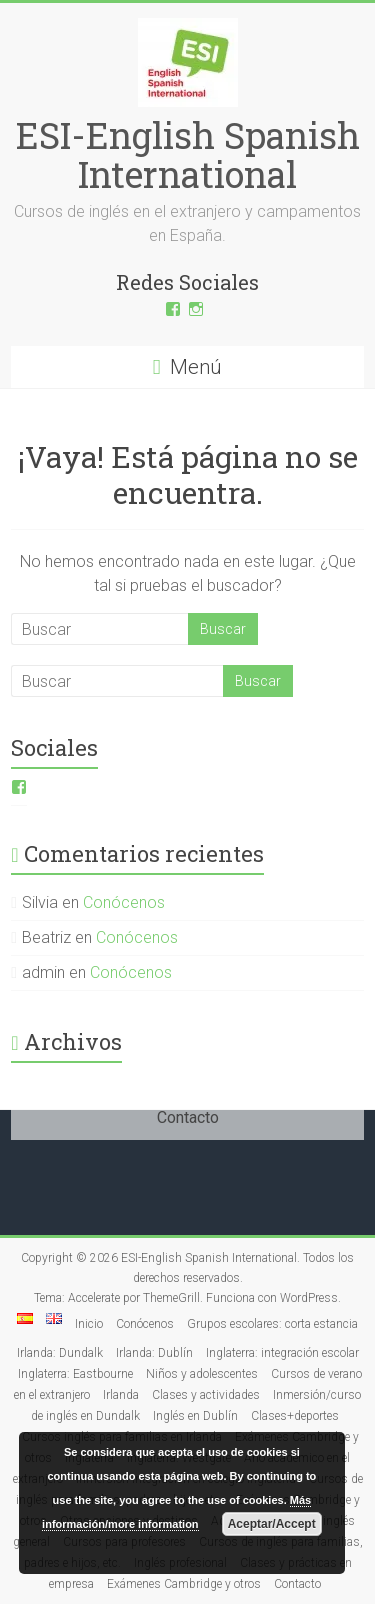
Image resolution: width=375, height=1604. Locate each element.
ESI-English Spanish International (188, 154)
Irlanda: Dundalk (60, 1353)
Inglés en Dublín (195, 1416)
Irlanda (121, 1395)
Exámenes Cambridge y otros (184, 1584)
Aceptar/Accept (272, 1524)
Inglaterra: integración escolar (282, 1353)
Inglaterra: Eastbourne (75, 1374)
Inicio (89, 1324)
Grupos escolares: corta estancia (272, 1324)
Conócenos (124, 902)
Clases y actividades (206, 1395)
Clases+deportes (295, 1416)
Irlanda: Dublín (154, 1353)
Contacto (297, 1584)
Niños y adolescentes (202, 1374)
